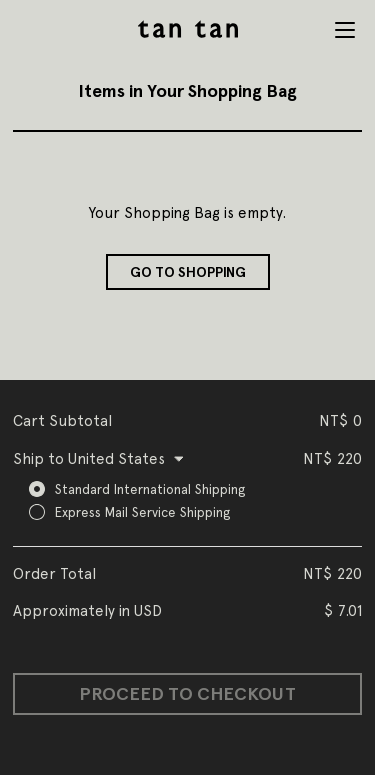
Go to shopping (188, 272)
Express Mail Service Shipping (142, 512)
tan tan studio (188, 29)
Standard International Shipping (150, 489)
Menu (345, 30)
